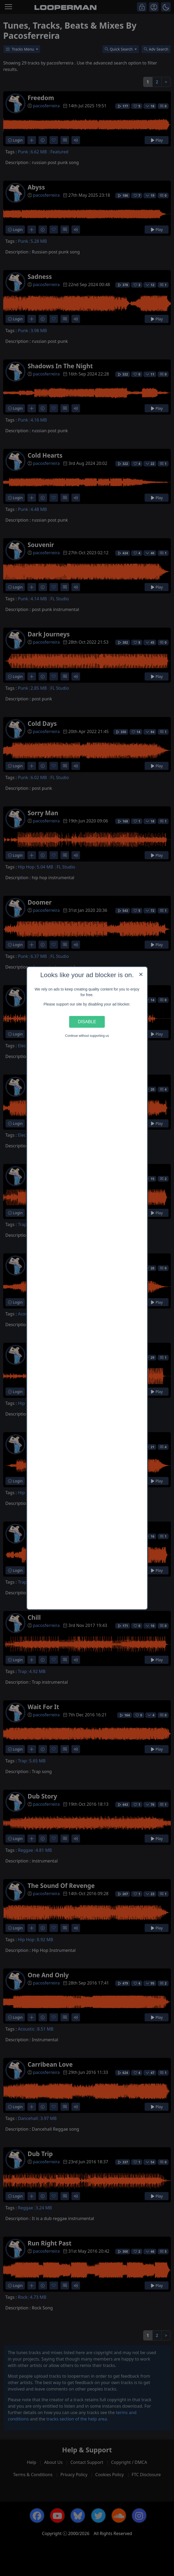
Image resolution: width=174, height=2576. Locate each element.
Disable (87, 1021)
